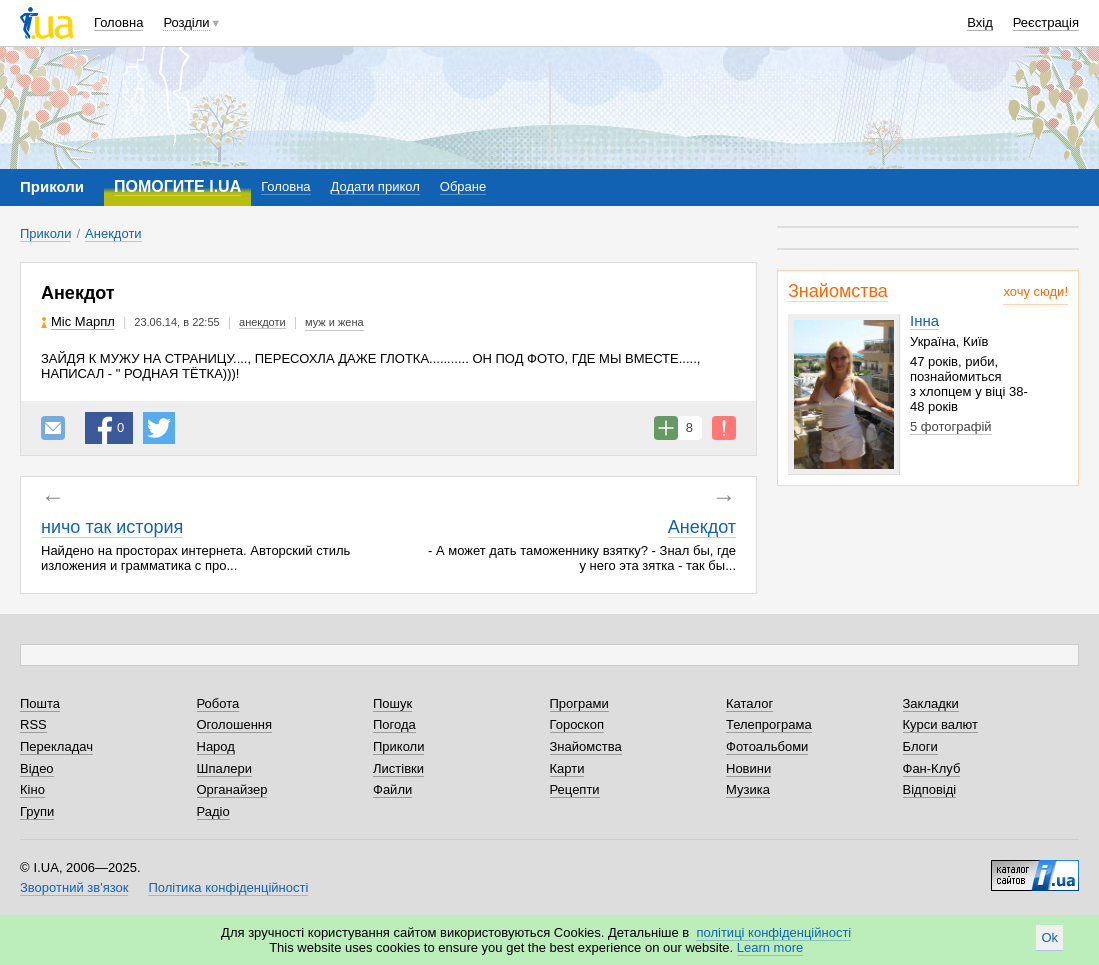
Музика (748, 789)
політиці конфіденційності (773, 932)
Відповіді (930, 789)
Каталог (749, 703)
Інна (924, 320)
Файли (392, 789)
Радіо (213, 811)
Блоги (920, 746)
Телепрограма (769, 724)
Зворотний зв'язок (74, 887)
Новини (748, 768)
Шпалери (225, 768)
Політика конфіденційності (228, 887)
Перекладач (56, 746)
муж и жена (334, 322)
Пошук (392, 703)
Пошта (40, 703)
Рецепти (575, 789)
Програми (579, 703)
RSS (33, 724)
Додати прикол (375, 186)
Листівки (398, 768)
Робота (218, 703)
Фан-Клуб (932, 768)
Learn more (770, 947)
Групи (37, 811)
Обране (463, 186)
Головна (118, 22)
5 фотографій (951, 426)
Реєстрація (1046, 22)
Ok (1049, 937)
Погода (394, 724)
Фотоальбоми (767, 746)
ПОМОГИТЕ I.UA (177, 186)
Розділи (186, 22)
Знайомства (838, 291)
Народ (216, 746)
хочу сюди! (1035, 291)
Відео (37, 768)
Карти (567, 768)
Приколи (45, 233)
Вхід (980, 22)
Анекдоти (113, 233)
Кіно (32, 789)
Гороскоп (577, 724)
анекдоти (262, 322)
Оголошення (235, 724)
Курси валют (941, 724)
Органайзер (232, 789)
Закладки (931, 703)
